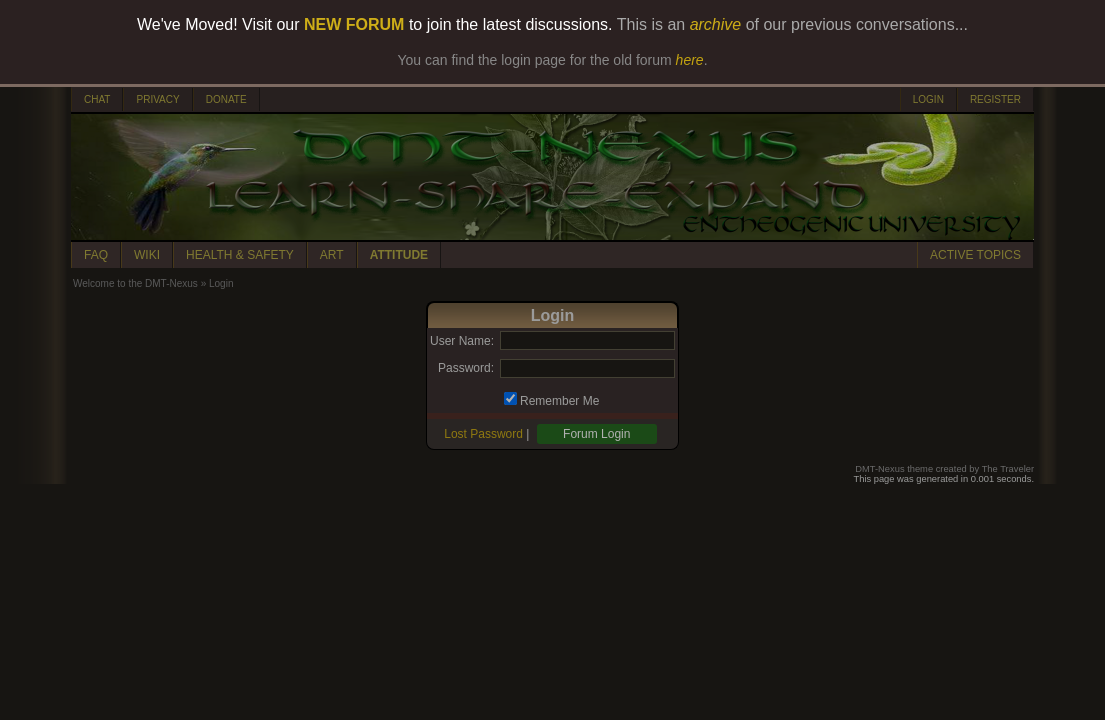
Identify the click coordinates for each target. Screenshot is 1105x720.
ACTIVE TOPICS (975, 255)
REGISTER (995, 99)
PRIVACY (157, 99)
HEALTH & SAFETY (240, 255)
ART (332, 255)
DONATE (226, 99)
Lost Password (483, 434)
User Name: (462, 341)
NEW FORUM (354, 24)
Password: (466, 368)
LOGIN (928, 99)
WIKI (147, 255)
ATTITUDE (399, 255)
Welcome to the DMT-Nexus (135, 283)
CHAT (97, 99)
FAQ (96, 255)
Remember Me (559, 401)
